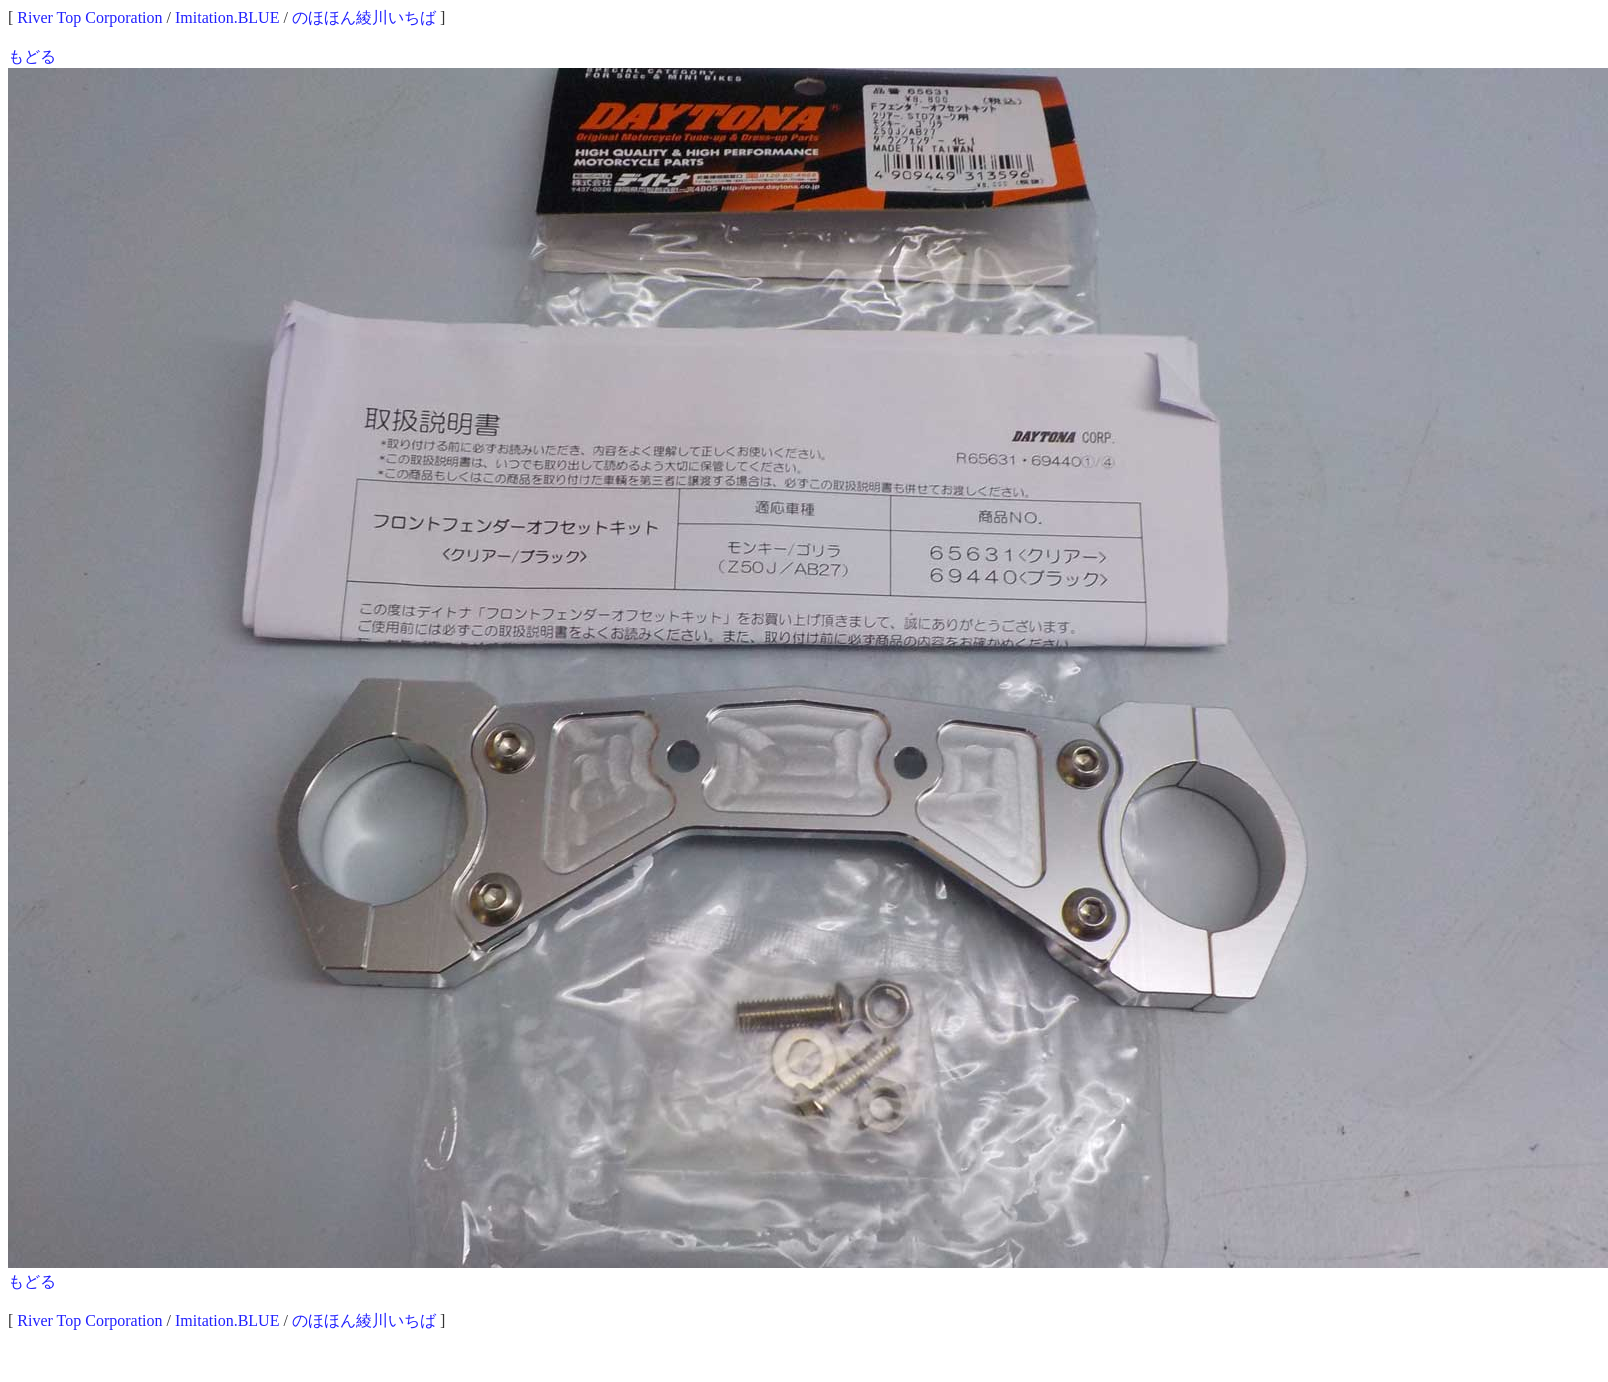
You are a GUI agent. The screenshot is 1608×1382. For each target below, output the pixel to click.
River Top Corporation (89, 17)
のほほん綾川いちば (364, 17)
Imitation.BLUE (227, 17)
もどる (32, 56)
